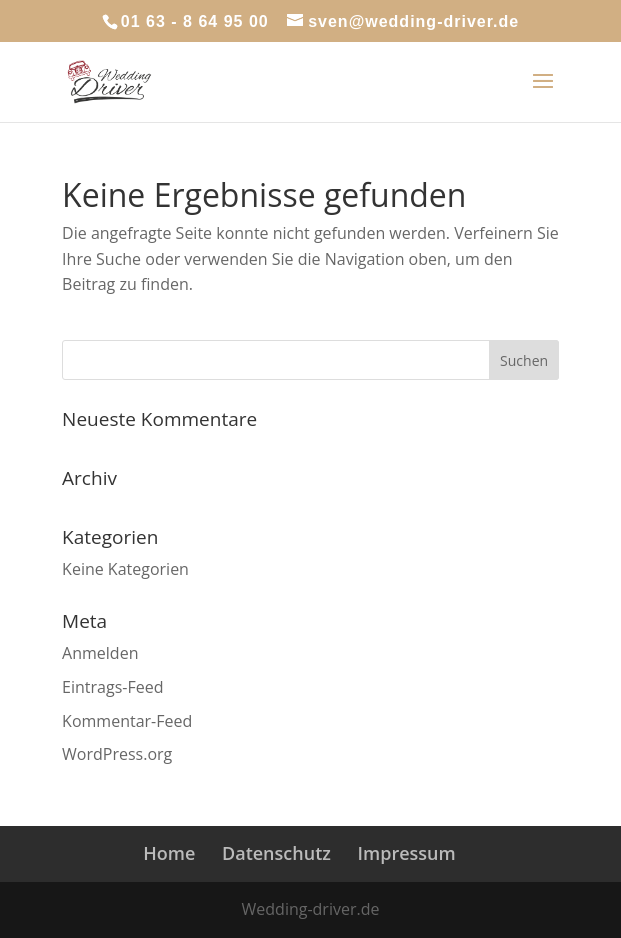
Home (169, 853)
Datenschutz (276, 853)
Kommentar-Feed (127, 721)
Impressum (407, 853)
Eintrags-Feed (112, 687)
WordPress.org (117, 754)
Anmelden (100, 653)
